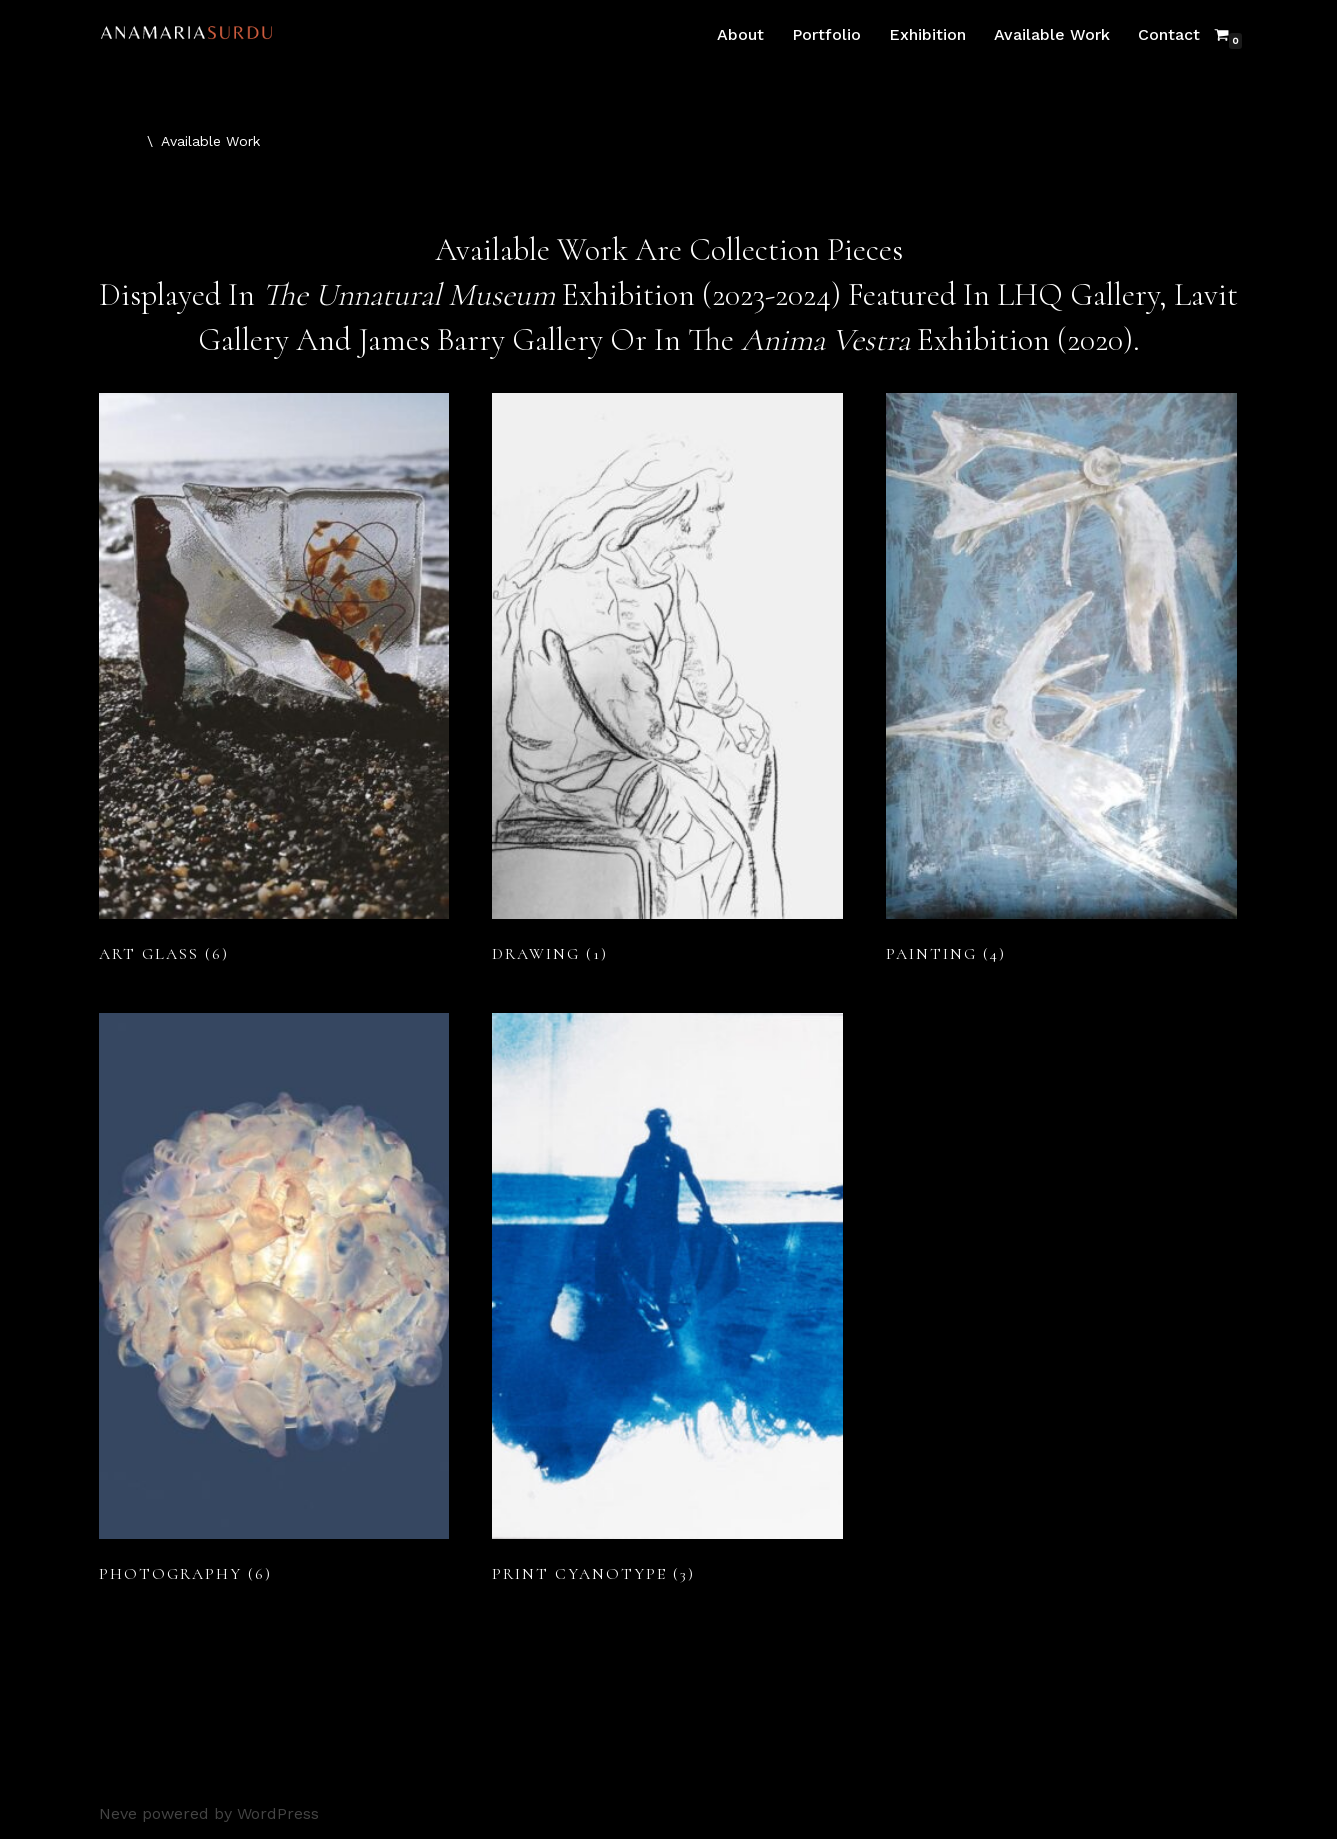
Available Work (1052, 34)
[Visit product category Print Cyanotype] (667, 1303)
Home (119, 141)
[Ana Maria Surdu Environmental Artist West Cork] (192, 34)
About (740, 34)
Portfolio (826, 34)
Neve (118, 1813)
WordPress (278, 1813)
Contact (1169, 34)
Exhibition (927, 34)
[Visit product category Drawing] (667, 683)
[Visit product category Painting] (1061, 683)
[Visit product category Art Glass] (274, 683)
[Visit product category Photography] (274, 1303)
